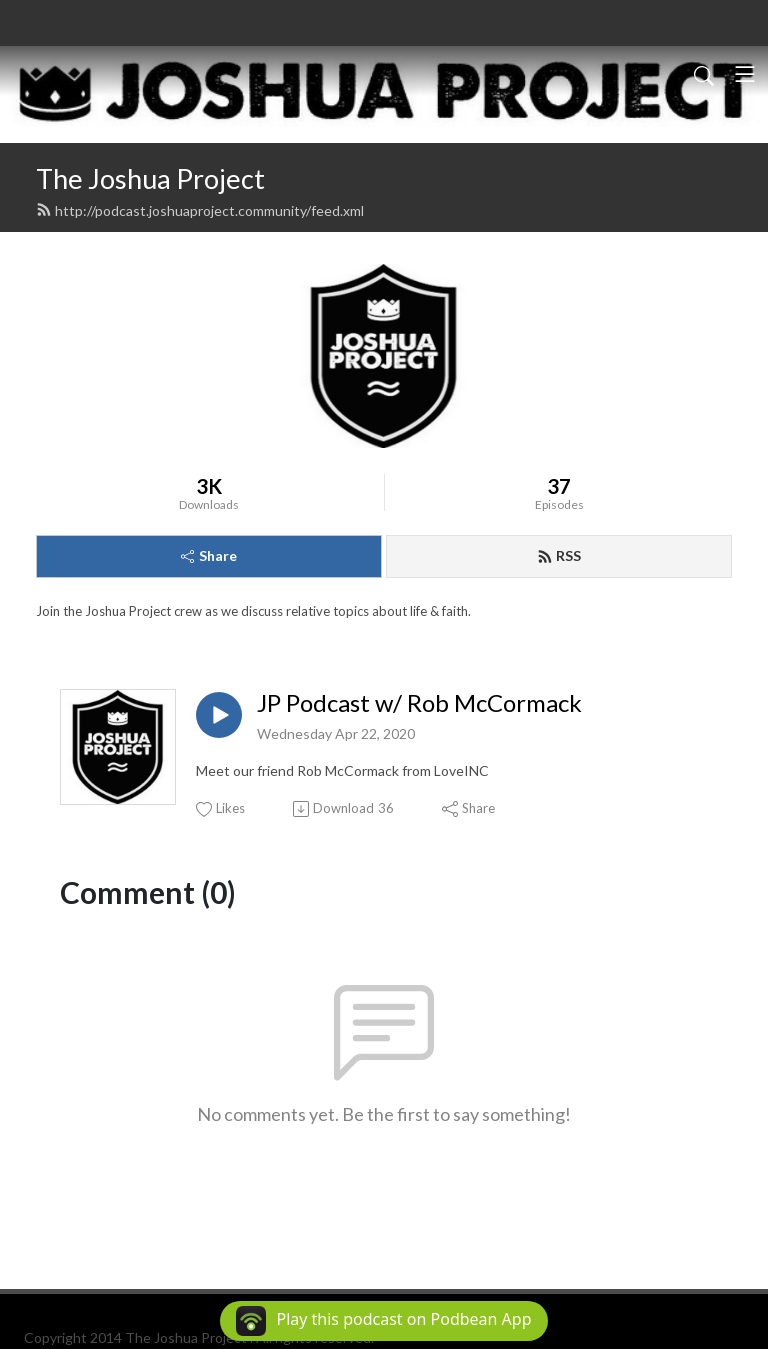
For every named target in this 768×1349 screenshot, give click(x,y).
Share (209, 555)
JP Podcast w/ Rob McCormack (419, 703)
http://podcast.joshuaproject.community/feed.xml (200, 210)
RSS (559, 555)
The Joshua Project (150, 178)
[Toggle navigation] (745, 74)
